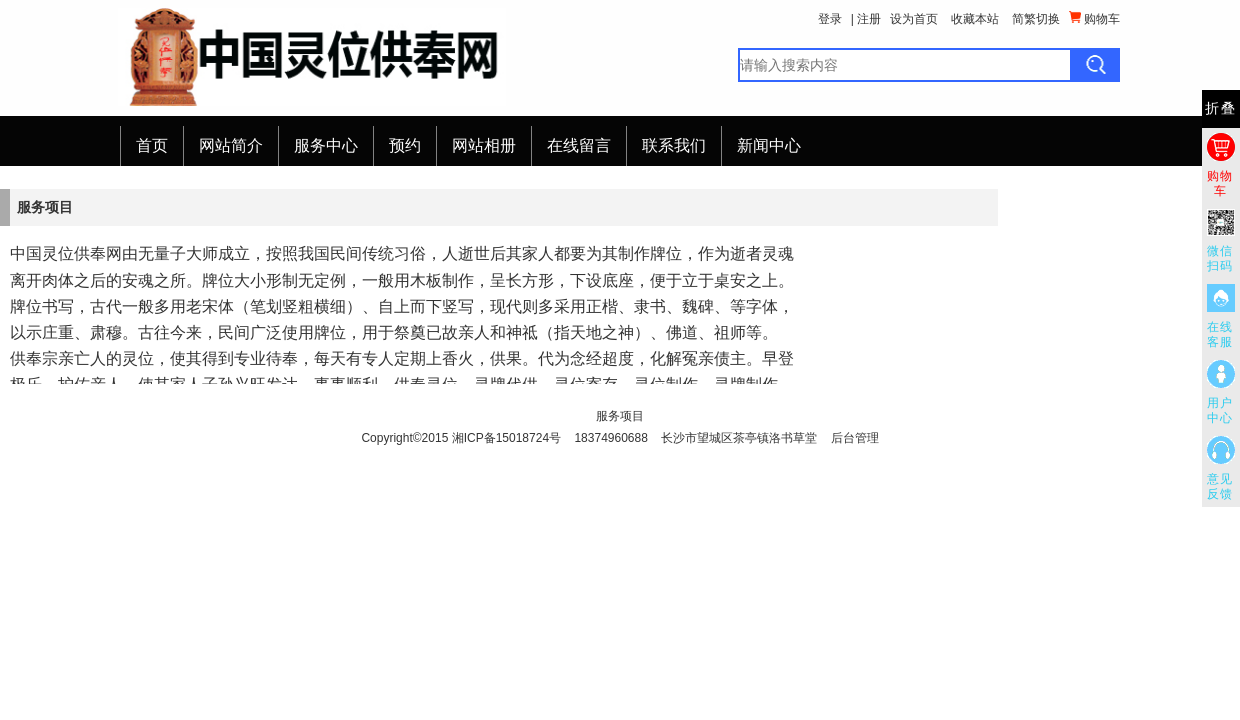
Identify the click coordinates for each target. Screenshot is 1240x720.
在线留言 (579, 145)
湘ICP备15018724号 (506, 438)
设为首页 (914, 19)
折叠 (1221, 108)
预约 (405, 145)
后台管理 (855, 438)
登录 (830, 19)
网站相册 (484, 145)
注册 (869, 19)
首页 (152, 145)
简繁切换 (1036, 19)
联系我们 (674, 145)
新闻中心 (769, 145)
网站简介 (231, 145)
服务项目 (620, 416)
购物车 (1094, 18)
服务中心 (326, 145)
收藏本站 (975, 19)
